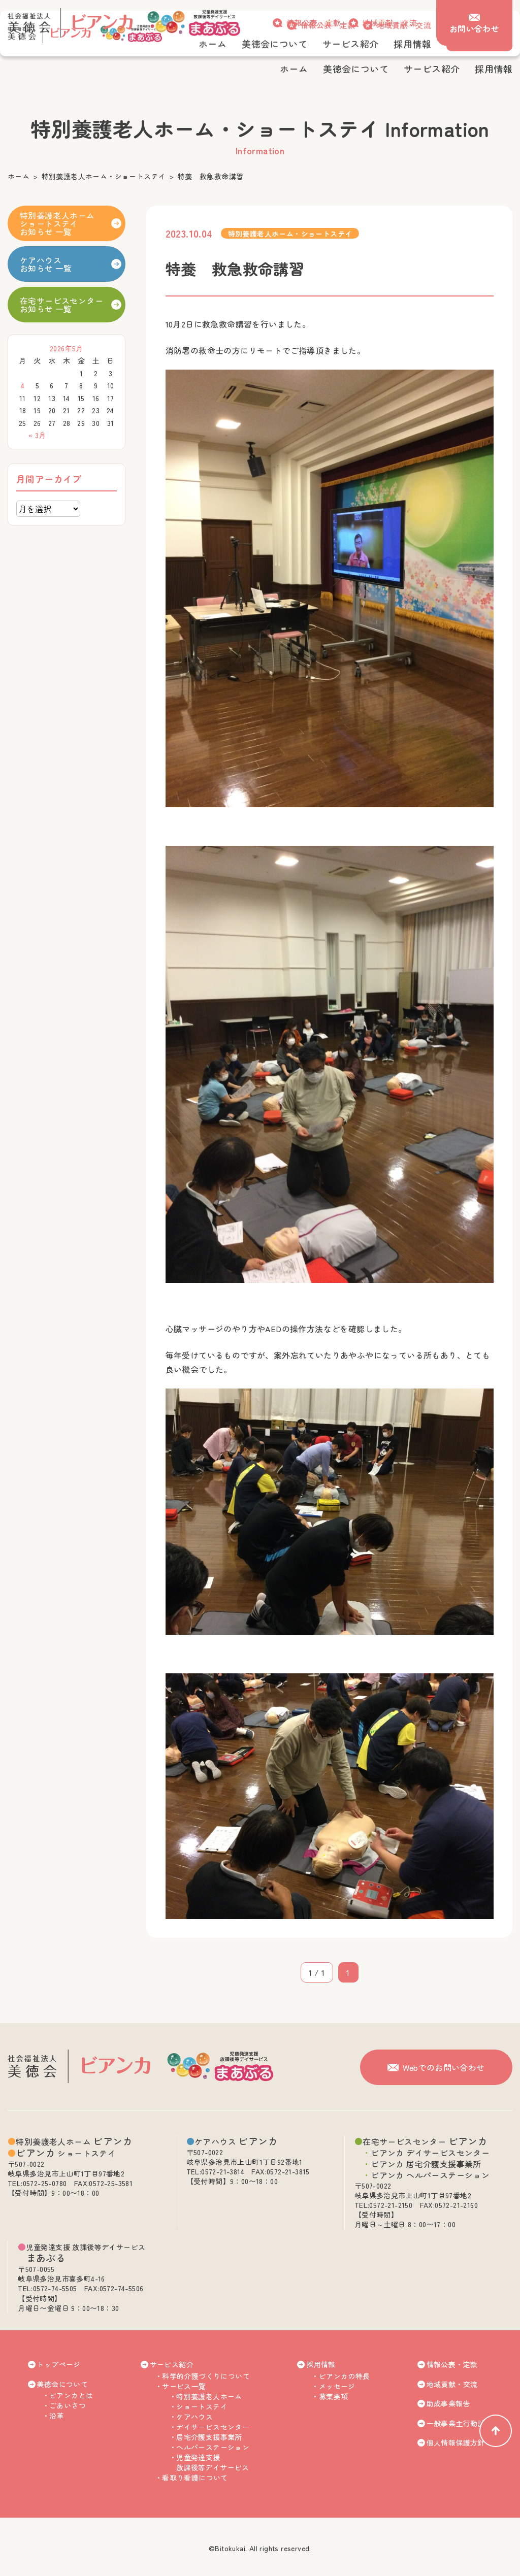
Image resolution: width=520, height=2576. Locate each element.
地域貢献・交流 (389, 22)
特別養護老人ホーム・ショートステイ (104, 176)
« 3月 (37, 435)
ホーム (18, 176)
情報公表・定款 (313, 22)
